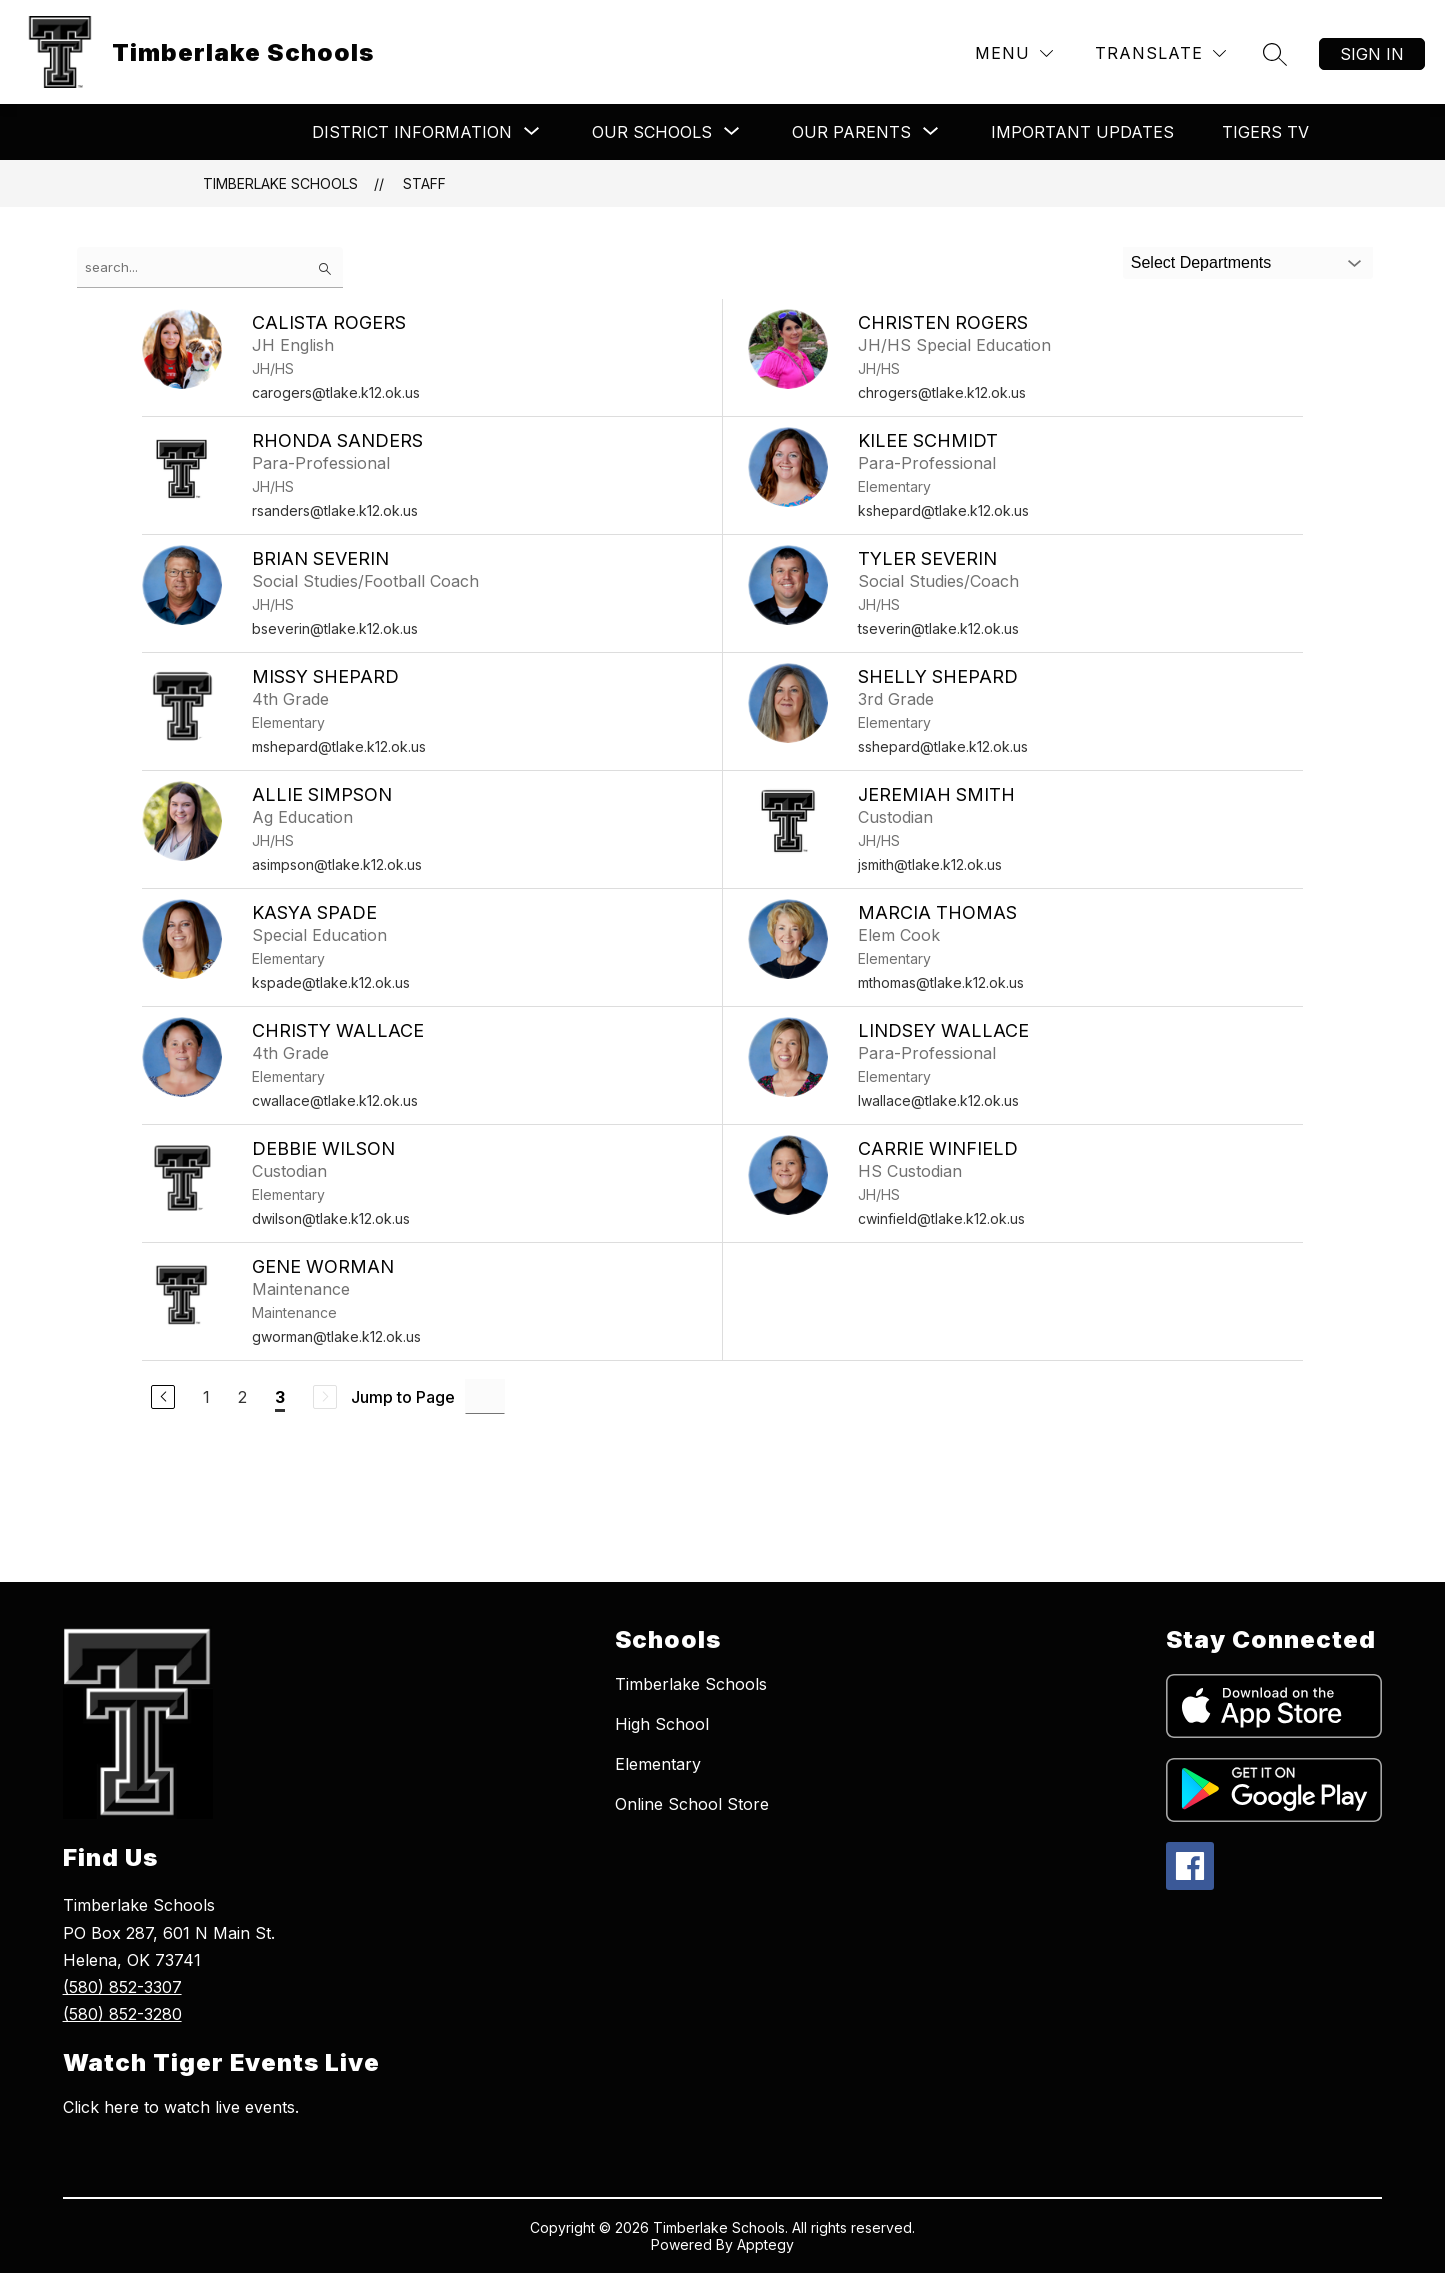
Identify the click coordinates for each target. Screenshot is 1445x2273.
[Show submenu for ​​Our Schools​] (652, 132)
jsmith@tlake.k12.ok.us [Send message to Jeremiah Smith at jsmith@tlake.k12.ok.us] (930, 864)
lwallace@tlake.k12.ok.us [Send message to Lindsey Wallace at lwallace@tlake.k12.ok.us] (938, 1100)
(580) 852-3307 (122, 1987)
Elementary (658, 1764)
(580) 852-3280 (122, 2014)
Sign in (1372, 54)
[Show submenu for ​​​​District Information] (412, 132)
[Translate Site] (1160, 53)
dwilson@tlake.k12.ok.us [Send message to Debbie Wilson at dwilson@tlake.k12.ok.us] (331, 1218)
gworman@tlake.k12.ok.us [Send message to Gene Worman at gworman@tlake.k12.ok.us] (336, 1336)
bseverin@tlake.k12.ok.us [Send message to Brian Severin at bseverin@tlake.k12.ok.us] (335, 628)
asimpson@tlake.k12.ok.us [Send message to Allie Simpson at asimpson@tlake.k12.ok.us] (337, 864)
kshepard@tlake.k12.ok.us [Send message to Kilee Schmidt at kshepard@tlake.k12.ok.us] (943, 510)
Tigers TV (1265, 132)
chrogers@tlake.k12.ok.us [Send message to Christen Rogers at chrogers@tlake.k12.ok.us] (942, 392)
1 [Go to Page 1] (206, 1397)
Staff (424, 183)
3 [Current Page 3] (280, 1397)
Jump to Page (403, 1397)
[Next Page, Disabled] (325, 1397)
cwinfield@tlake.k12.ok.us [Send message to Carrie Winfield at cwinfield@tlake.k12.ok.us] (941, 1218)
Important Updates (1082, 132)
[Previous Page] (163, 1397)
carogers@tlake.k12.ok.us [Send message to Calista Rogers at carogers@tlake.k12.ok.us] (336, 392)
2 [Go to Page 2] (242, 1397)
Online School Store (692, 1804)
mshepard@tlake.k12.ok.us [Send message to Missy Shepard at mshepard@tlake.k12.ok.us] (339, 746)
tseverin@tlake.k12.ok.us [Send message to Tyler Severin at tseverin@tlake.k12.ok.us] (938, 628)
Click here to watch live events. (181, 2107)
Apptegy (765, 2244)
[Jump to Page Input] (485, 1396)
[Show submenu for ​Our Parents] (851, 132)
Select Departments (1201, 262)
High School (662, 1724)
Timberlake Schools (280, 183)
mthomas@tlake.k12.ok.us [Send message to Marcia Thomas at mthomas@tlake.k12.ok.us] (941, 982)
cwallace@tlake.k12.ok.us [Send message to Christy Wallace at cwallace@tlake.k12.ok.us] (335, 1100)
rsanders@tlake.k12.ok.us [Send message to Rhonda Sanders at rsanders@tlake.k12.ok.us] (335, 510)
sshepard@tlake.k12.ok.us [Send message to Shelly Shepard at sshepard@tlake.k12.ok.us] (943, 746)
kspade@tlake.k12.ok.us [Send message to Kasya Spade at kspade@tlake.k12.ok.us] (331, 982)
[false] (210, 267)
